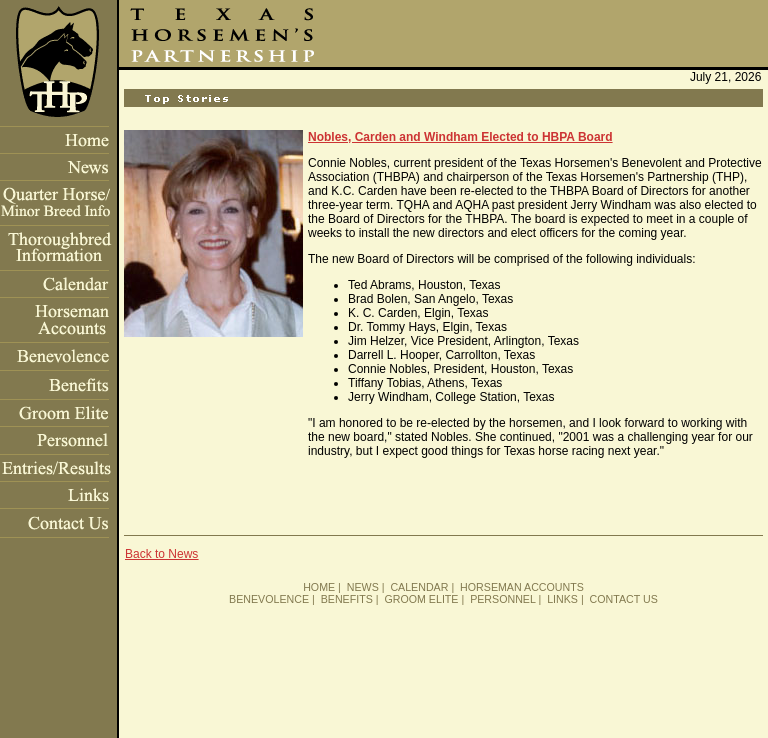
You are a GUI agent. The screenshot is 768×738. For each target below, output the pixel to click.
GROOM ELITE (421, 599)
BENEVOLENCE (269, 599)
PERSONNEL (502, 599)
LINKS (562, 599)
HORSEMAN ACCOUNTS (522, 587)
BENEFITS (347, 599)
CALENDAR (419, 587)
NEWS (363, 587)
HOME (319, 587)
